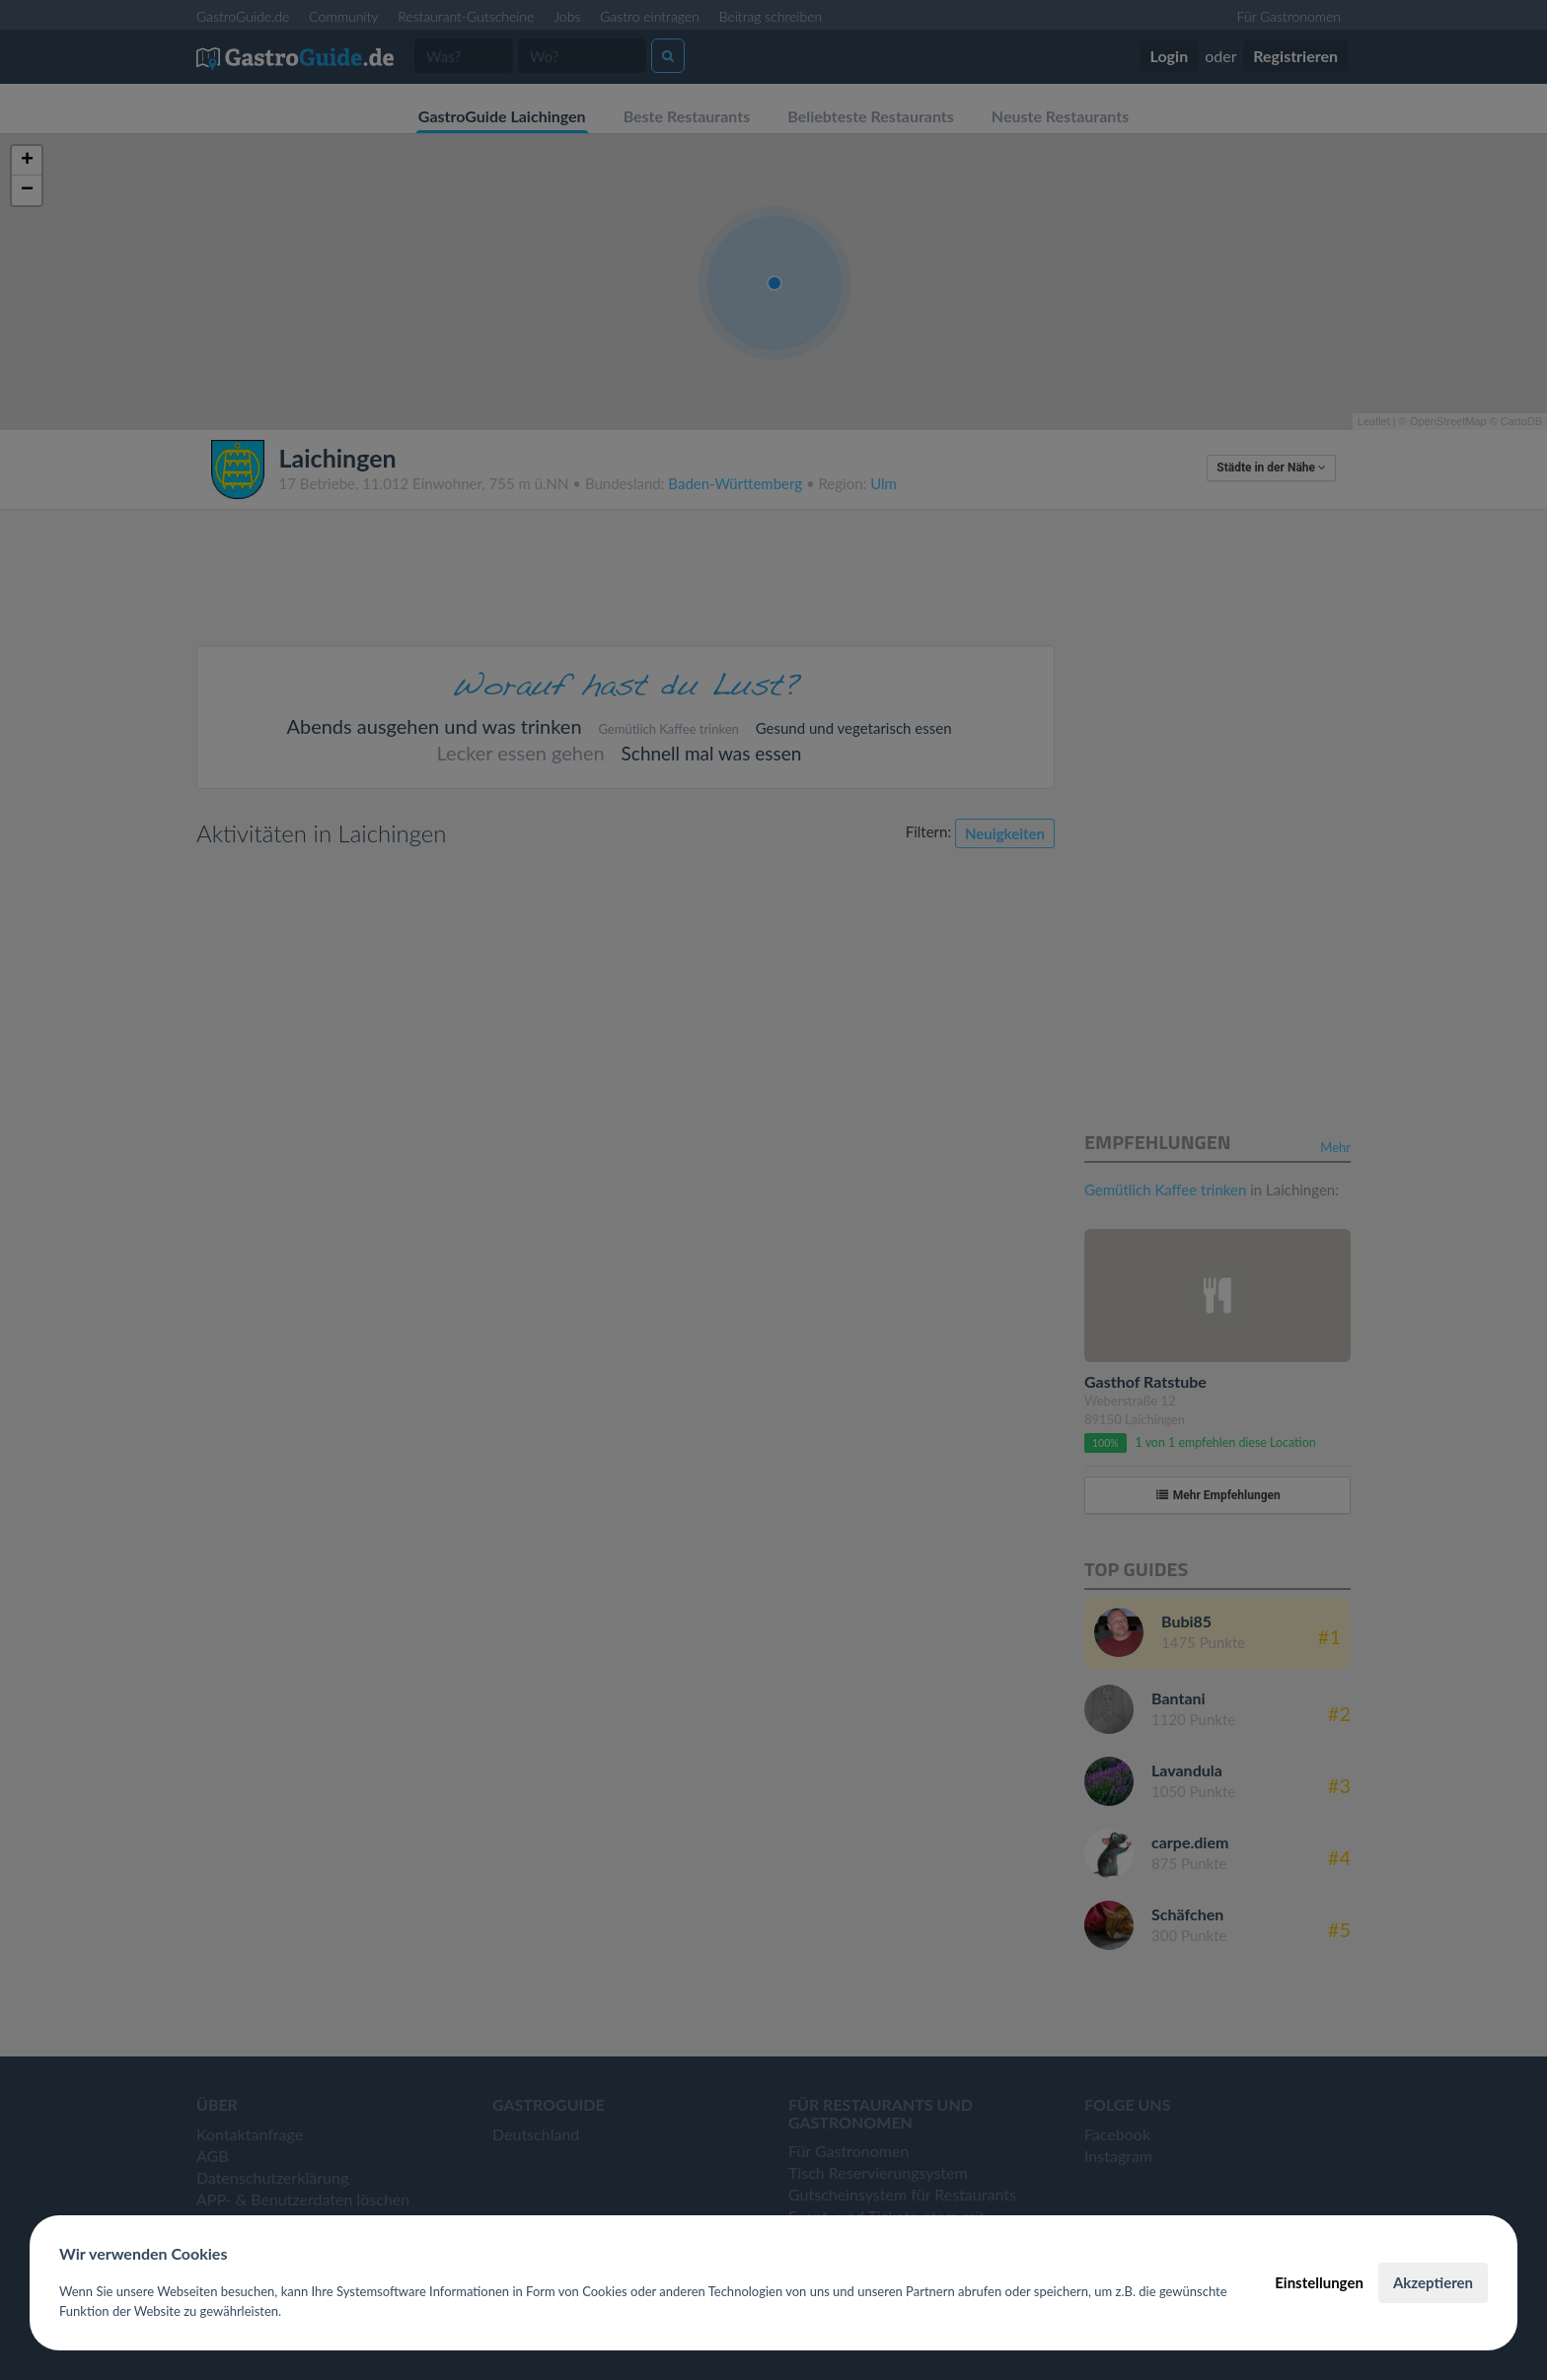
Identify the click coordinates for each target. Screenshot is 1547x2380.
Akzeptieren (1433, 2282)
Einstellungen (1319, 2282)
